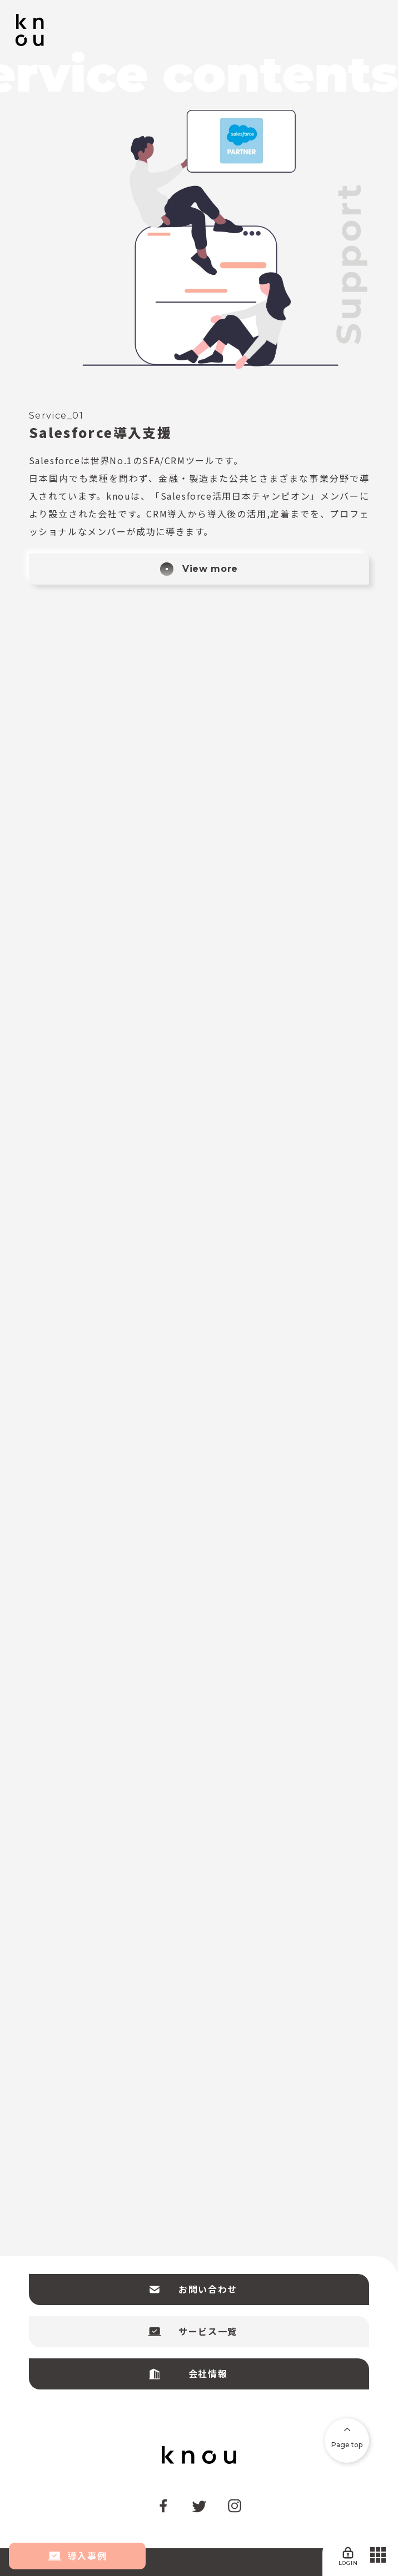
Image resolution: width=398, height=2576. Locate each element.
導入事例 (77, 2556)
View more (199, 569)
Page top (346, 2438)
